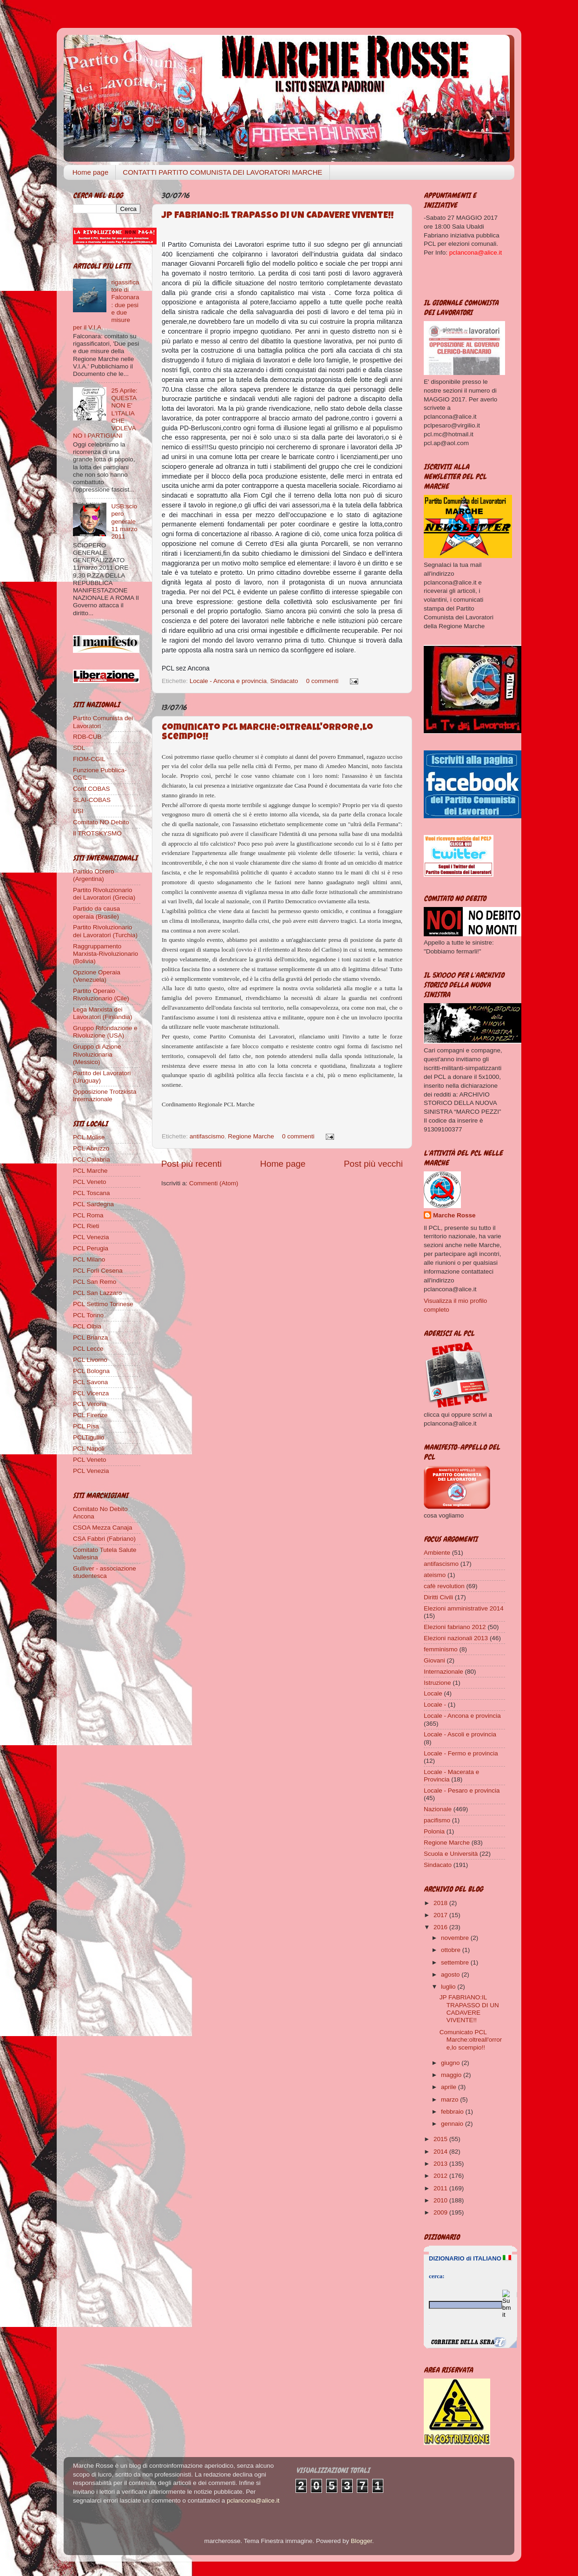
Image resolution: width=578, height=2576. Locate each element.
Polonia (434, 1831)
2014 (441, 2151)
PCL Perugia (90, 1248)
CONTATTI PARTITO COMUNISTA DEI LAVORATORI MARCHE (222, 172)
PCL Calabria (91, 1159)
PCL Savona (90, 1382)
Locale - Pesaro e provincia (462, 1790)
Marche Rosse (454, 1215)
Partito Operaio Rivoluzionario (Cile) (101, 994)
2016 (441, 1927)
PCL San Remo (94, 1281)
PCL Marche (90, 1170)
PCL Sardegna (93, 1204)
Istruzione (437, 1682)
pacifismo (437, 1820)
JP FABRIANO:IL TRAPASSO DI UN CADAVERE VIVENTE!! (278, 216)
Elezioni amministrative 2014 (464, 1608)
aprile (449, 2086)
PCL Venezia (91, 1237)
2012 (441, 2175)
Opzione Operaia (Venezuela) (96, 976)
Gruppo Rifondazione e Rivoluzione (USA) (105, 1032)
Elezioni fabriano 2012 (455, 1626)
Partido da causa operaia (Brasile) (96, 912)
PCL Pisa (86, 1426)
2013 (441, 2163)
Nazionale (438, 1809)
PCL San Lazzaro (97, 1292)
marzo (450, 2099)
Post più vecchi (373, 1164)
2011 (441, 2188)
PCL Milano (89, 1259)
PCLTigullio (89, 1437)
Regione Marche (251, 1136)
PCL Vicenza (91, 1393)
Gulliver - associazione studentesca (104, 1572)
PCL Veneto (89, 1181)
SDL (79, 747)
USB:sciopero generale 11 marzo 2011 (124, 521)
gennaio (453, 2123)
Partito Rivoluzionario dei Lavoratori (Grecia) (104, 894)
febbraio (453, 2111)
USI (78, 811)
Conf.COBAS (91, 788)
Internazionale (443, 1671)
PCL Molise (89, 1137)
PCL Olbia (87, 1326)
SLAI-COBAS (92, 799)
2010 (441, 2200)
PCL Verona (89, 1403)
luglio (449, 1986)
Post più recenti (191, 1164)
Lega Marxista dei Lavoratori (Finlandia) (102, 1013)
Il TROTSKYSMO (97, 833)
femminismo (441, 1649)
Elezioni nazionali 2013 (456, 1638)
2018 (441, 1902)
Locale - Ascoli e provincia (460, 1734)
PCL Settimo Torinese (103, 1304)
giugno (451, 2062)
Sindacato (284, 680)
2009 (441, 2212)
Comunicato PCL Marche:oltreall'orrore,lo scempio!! (471, 2039)
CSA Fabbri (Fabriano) (104, 1538)
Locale (433, 1693)
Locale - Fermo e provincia (461, 1753)
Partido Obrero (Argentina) (93, 875)
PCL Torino (88, 1315)
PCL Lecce (88, 1348)
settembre (456, 1962)
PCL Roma (88, 1215)
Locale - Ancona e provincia (228, 680)
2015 (441, 2139)
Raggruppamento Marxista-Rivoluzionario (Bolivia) (105, 954)
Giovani (434, 1660)
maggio (452, 2074)
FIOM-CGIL (89, 759)
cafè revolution (444, 1586)
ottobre (451, 1949)
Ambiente (437, 1552)
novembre (456, 1937)
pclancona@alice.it (253, 2500)
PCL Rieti (86, 1225)
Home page (90, 172)
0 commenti (322, 680)
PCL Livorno (90, 1359)
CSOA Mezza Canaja (102, 1527)
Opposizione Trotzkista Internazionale (105, 1095)
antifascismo (207, 1136)
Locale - (435, 1704)
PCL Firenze (90, 1415)
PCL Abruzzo (91, 1148)
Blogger (361, 2540)
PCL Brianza (90, 1337)
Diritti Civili (438, 1597)
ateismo (435, 1574)
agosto (451, 1974)
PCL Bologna (91, 1370)
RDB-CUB (87, 736)
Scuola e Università (451, 1853)
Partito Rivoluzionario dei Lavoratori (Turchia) (105, 931)
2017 (441, 1915)
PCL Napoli (89, 1448)
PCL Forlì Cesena (98, 1270)
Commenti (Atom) (213, 1183)
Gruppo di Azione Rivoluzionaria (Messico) (97, 1054)
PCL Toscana (91, 1192)
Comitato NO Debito (101, 822)
